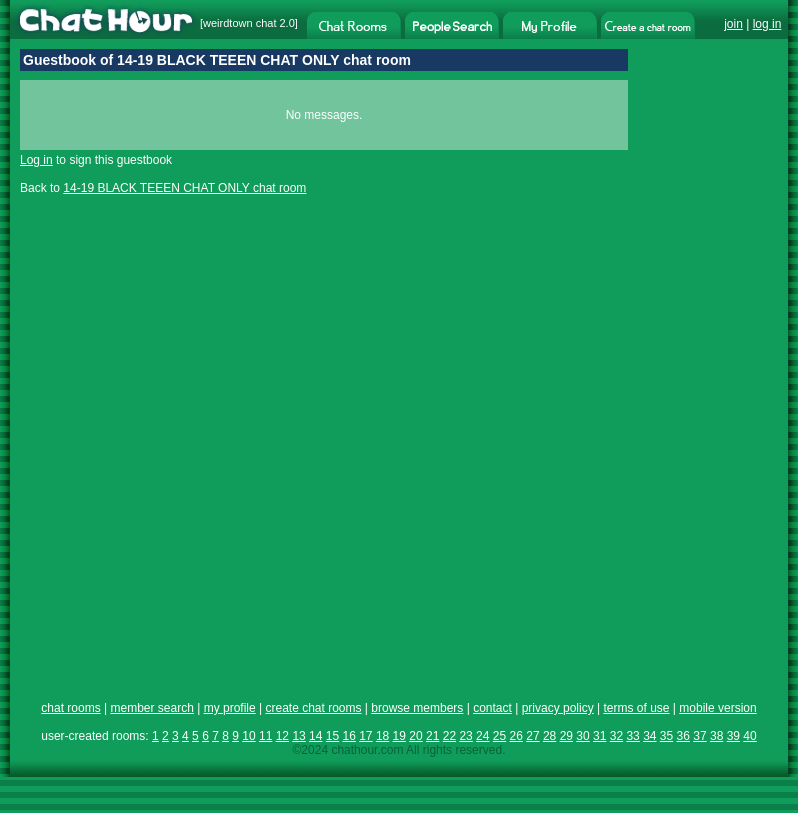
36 (683, 736)
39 (733, 736)
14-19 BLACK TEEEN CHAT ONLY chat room (184, 188)
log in (767, 24)
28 (549, 736)
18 (382, 736)
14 (315, 736)
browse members (417, 708)
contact (492, 708)
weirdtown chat (239, 23)
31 (599, 736)
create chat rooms (313, 708)
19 (399, 736)
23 (465, 736)
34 (649, 736)
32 (616, 736)
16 (348, 736)
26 (516, 736)
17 (365, 736)
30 (582, 736)
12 (282, 736)
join (733, 24)
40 (749, 736)
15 (332, 736)
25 (499, 736)
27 (532, 736)
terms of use (636, 708)
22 (449, 736)
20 (415, 736)
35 (666, 736)
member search (151, 708)
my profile (230, 708)
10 (248, 736)
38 (716, 736)
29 (566, 736)
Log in (36, 160)
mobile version (717, 708)
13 (298, 736)
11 (265, 736)
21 (432, 736)
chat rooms (70, 708)
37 (699, 736)
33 (632, 736)
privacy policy (558, 708)
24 (482, 736)
